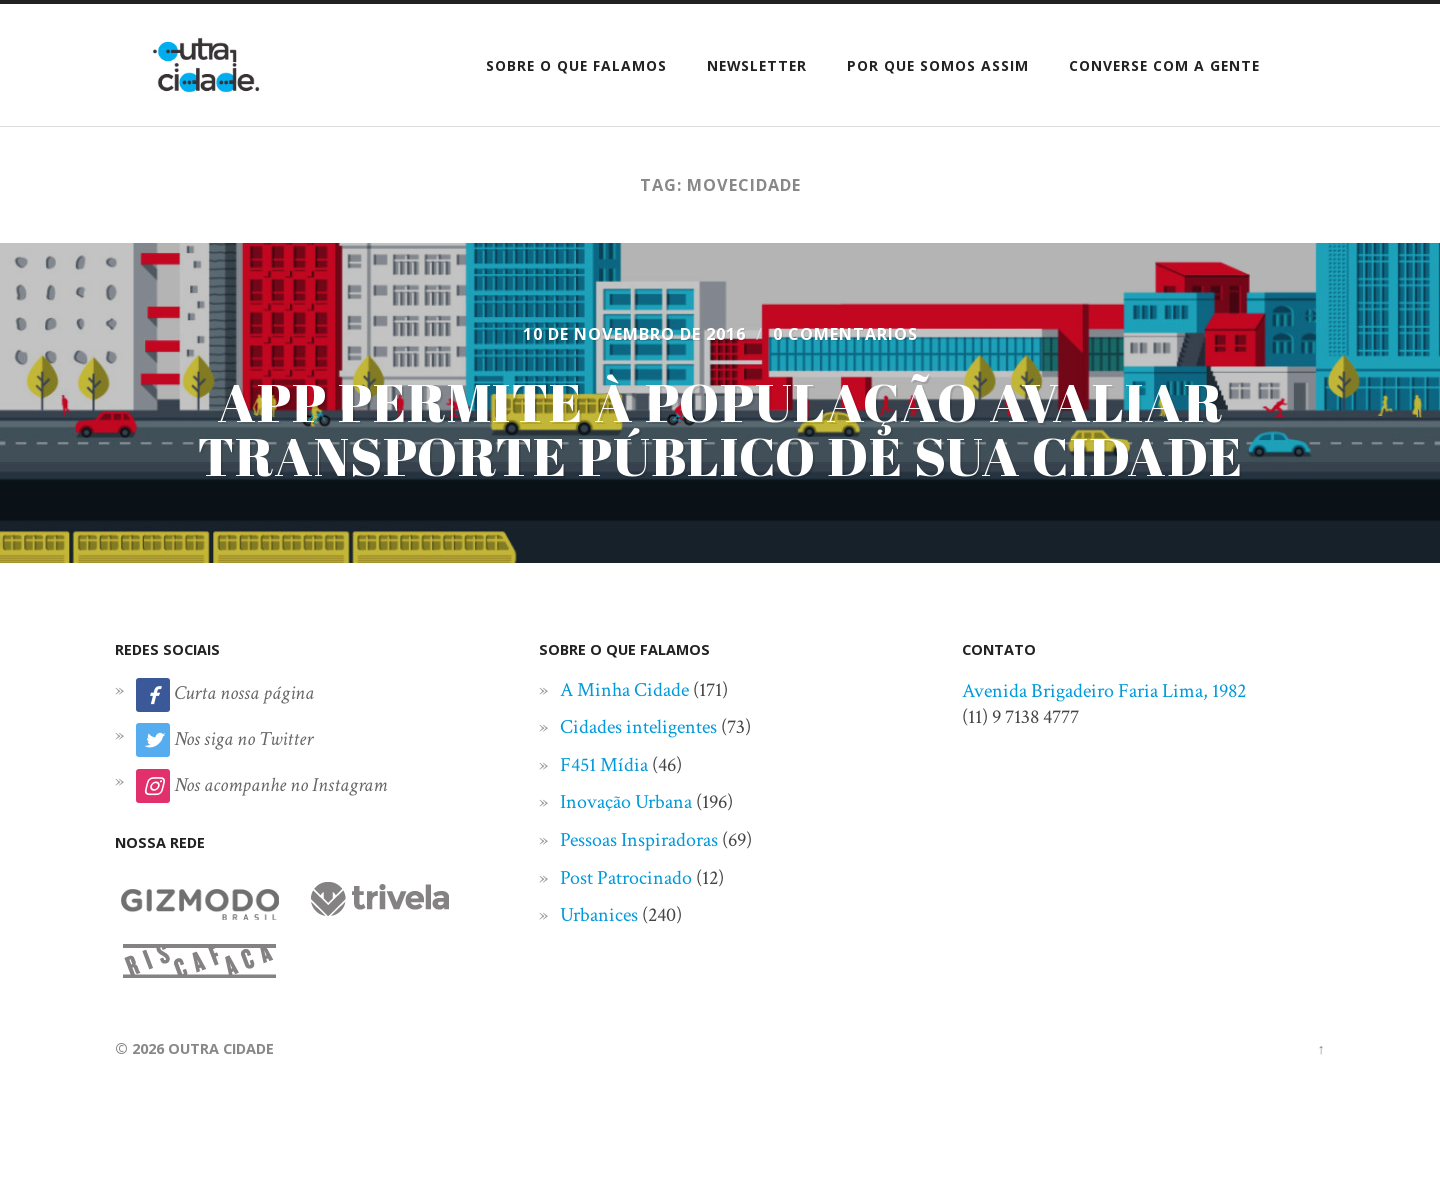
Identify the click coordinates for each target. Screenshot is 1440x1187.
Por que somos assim (938, 65)
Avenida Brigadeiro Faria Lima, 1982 (1104, 691)
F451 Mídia (604, 765)
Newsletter (757, 65)
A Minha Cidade (624, 690)
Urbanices (599, 915)
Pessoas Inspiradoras (639, 840)
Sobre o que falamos (576, 65)
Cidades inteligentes (638, 727)
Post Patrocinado (626, 878)
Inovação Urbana (626, 802)
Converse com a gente (1164, 65)
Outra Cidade (221, 1048)
